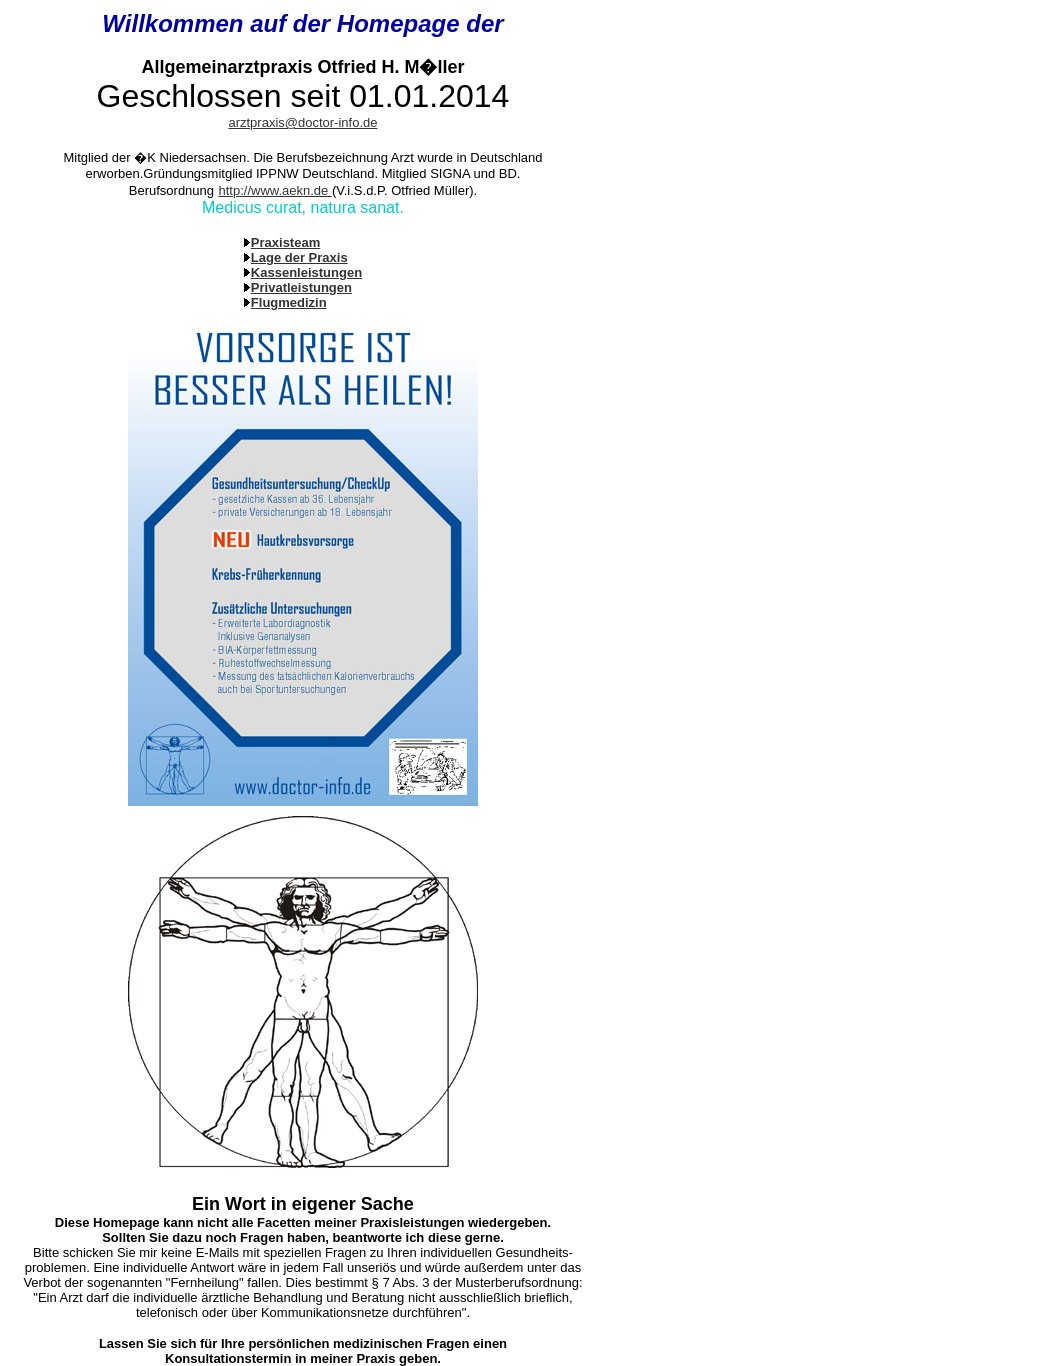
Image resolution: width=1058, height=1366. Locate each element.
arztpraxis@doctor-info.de (302, 122)
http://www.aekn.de (274, 190)
